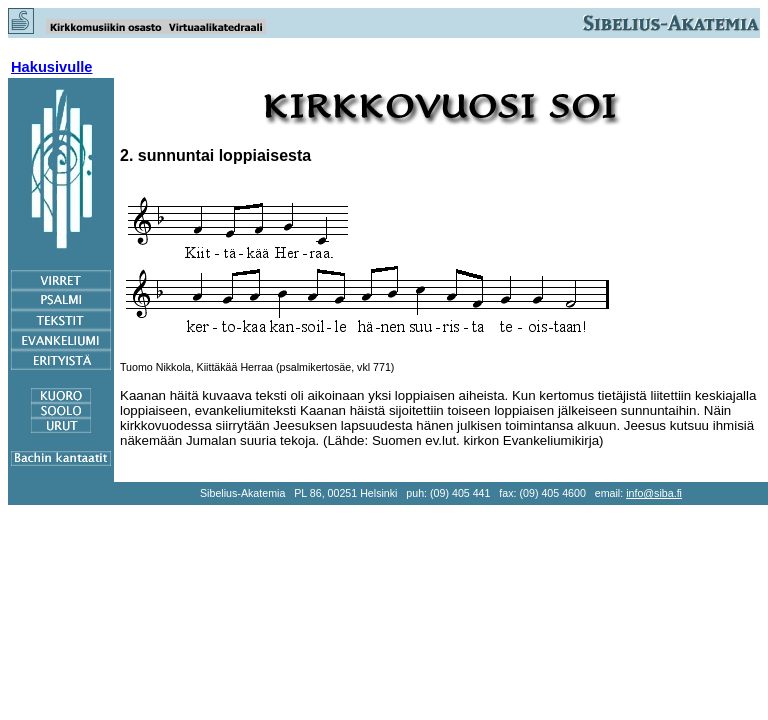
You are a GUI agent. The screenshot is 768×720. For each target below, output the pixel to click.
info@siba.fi (654, 493)
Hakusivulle (51, 67)
